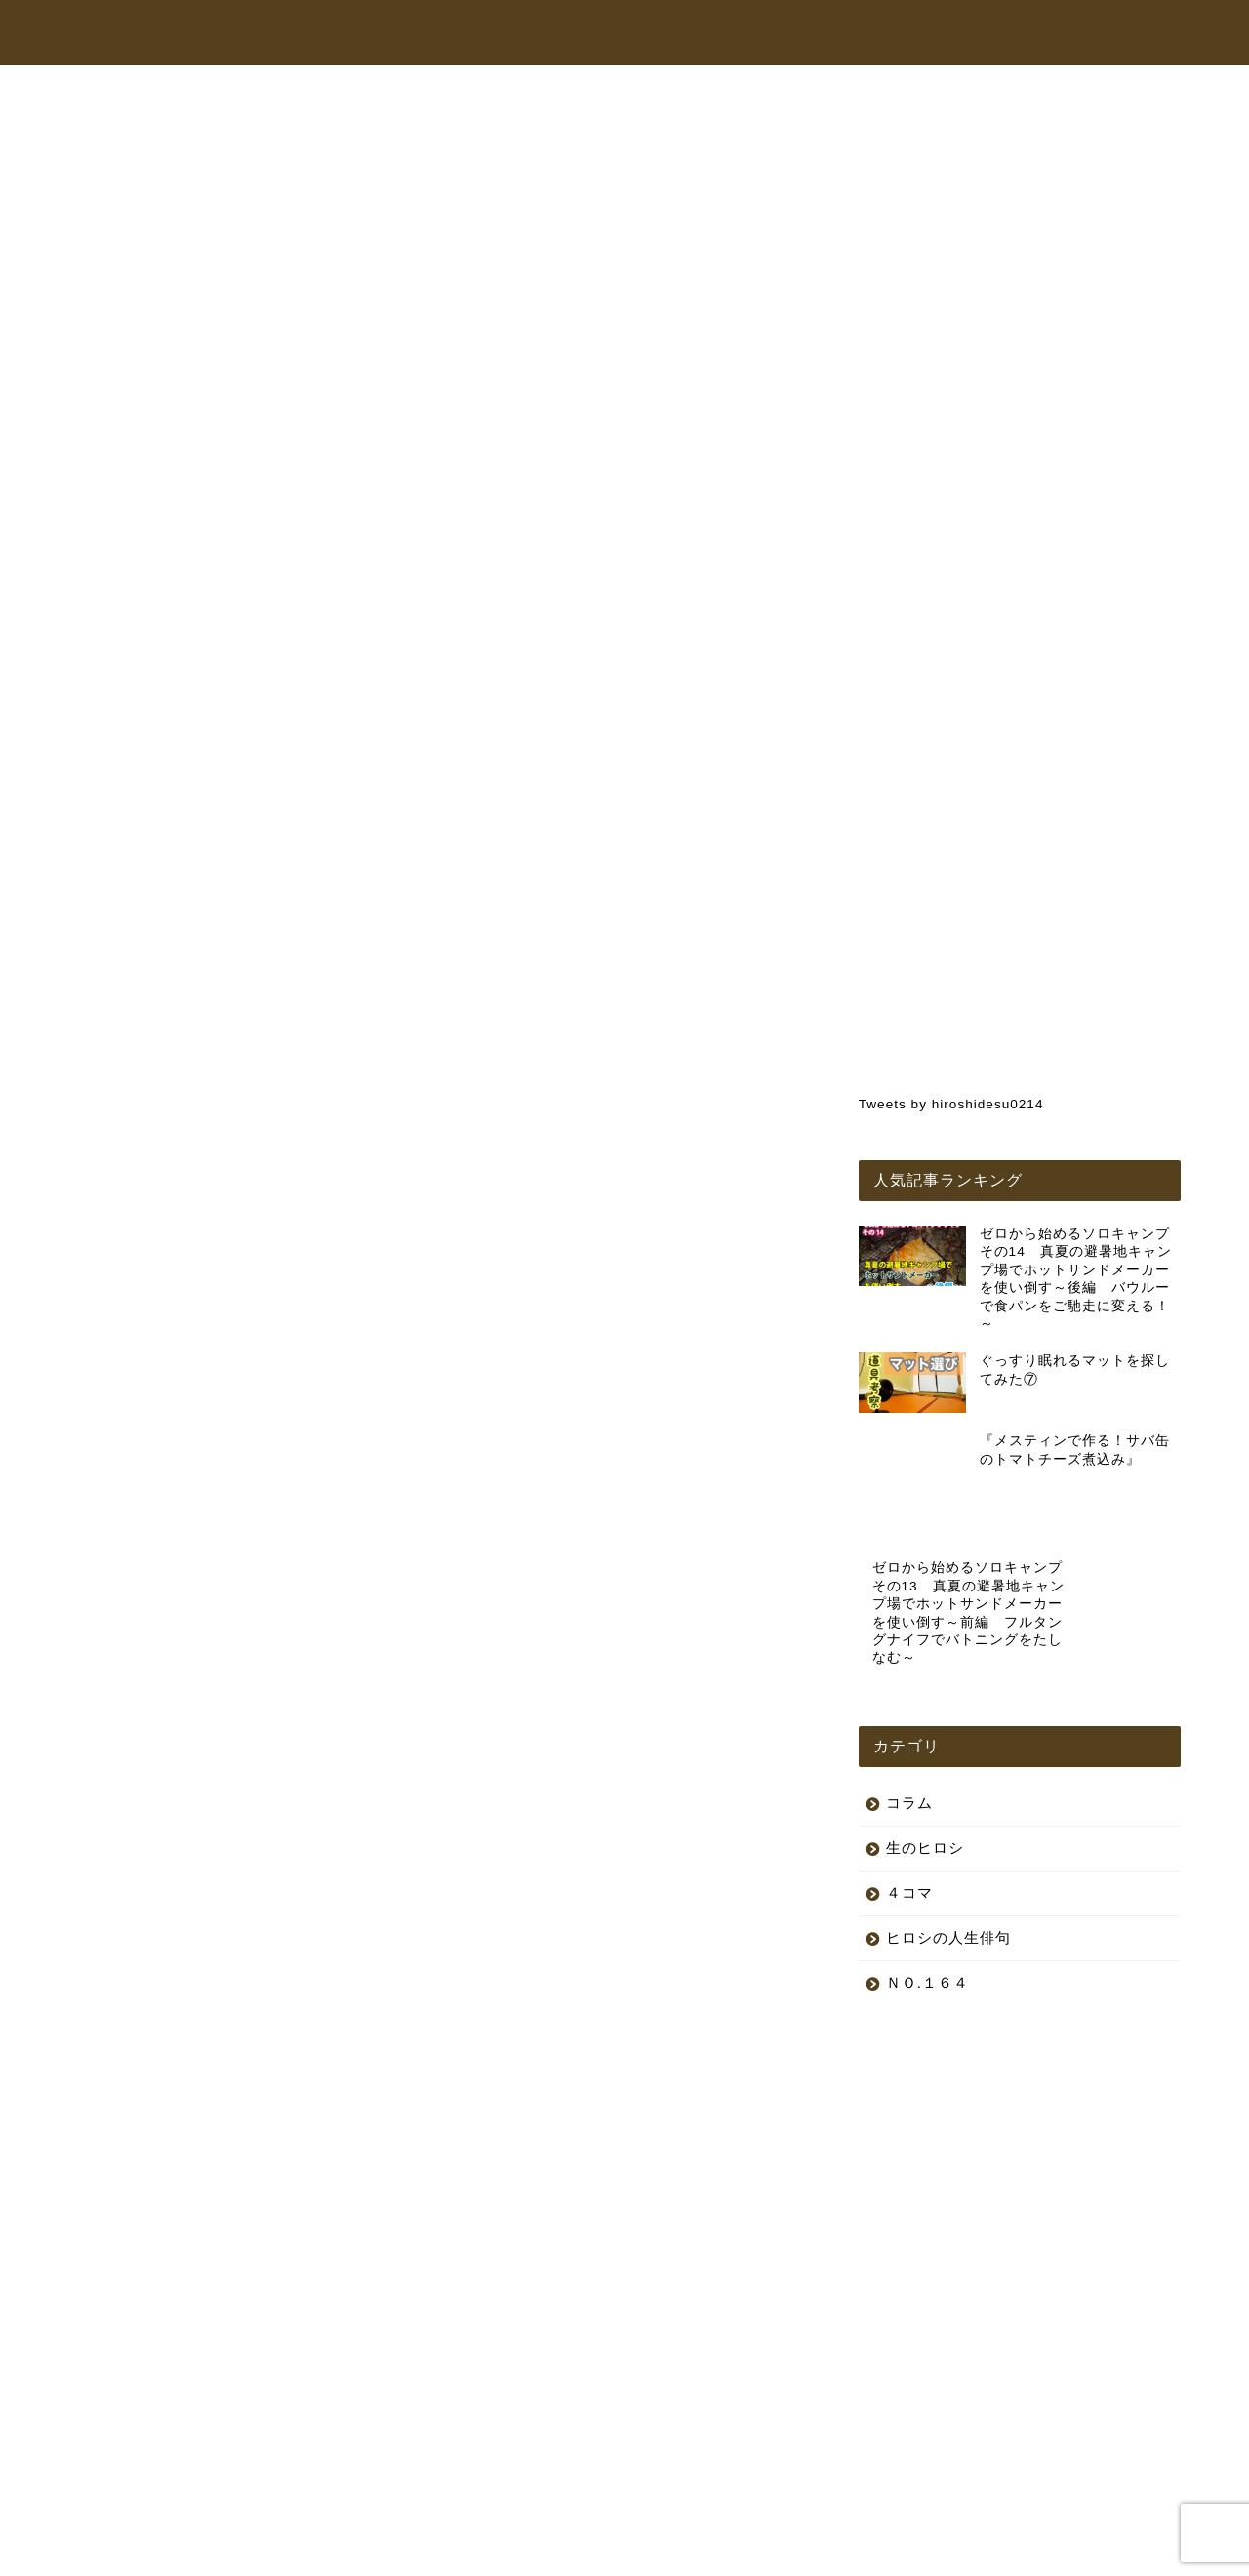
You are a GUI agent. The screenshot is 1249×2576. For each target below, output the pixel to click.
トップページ (491, 33)
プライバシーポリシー (142, 2552)
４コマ (909, 1820)
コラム (930, 33)
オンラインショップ (800, 33)
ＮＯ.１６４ (927, 1910)
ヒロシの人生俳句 (531, 916)
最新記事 (159, 916)
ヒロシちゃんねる (635, 33)
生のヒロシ (718, 916)
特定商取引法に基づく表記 (301, 2552)
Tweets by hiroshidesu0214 (951, 1104)
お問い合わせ (1041, 33)
